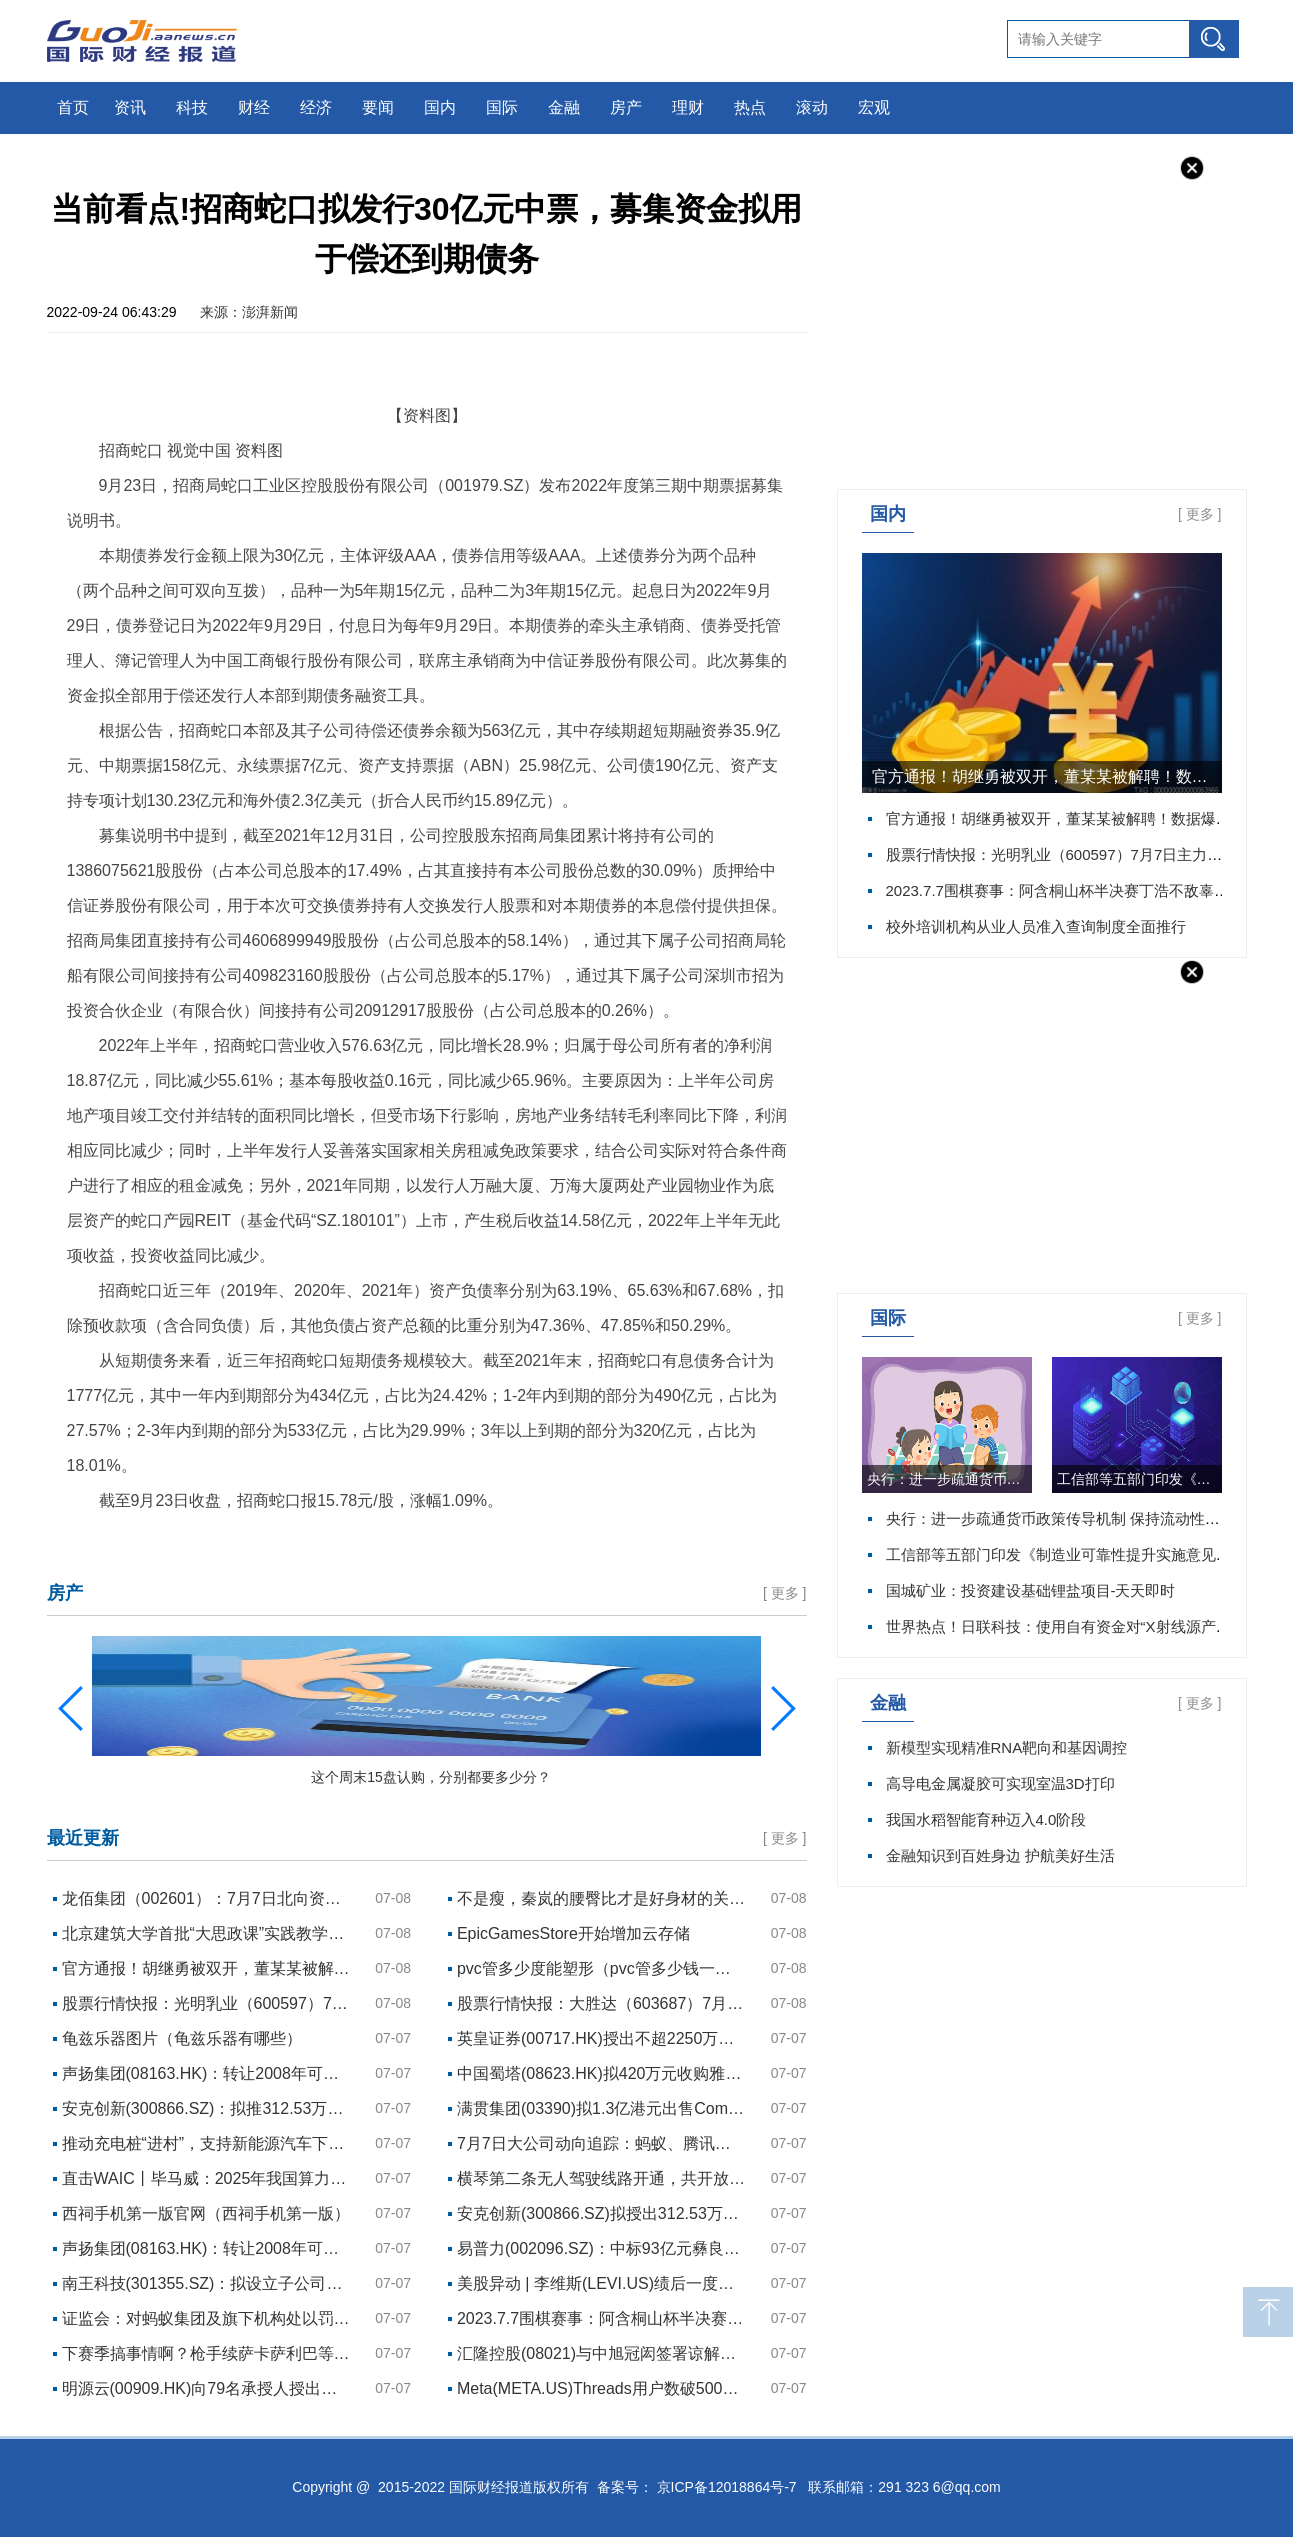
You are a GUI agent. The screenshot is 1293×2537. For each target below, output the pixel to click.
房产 (626, 107)
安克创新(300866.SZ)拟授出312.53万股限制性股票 (602, 2213)
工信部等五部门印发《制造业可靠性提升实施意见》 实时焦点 (1139, 1479)
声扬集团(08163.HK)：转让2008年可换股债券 (207, 2073)
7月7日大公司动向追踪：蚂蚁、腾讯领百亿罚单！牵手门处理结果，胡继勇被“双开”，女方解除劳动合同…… (602, 2143)
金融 (564, 107)
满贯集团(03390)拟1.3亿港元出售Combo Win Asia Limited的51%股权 (602, 2108)
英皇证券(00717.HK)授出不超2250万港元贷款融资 (602, 2038)
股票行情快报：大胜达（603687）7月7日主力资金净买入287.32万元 (602, 2003)
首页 (73, 107)
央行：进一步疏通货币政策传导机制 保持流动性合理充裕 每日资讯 (949, 1479)
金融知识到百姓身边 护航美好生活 (1000, 1855)
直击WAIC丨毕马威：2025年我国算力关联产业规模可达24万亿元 (207, 2178)
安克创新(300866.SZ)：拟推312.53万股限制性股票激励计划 (207, 2108)
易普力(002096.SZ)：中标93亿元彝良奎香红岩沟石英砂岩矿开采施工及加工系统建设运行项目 (602, 2248)
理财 (688, 107)
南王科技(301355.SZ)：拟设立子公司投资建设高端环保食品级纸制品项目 (207, 2283)
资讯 (130, 107)
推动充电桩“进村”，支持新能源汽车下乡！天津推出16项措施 (207, 2143)
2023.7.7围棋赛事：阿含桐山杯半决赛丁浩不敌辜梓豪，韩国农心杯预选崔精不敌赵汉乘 (602, 2318)
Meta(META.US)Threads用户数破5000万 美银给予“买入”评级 (602, 2388)
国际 (502, 107)
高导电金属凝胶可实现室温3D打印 (1000, 1783)
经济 (316, 107)
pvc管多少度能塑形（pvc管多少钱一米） (602, 1968)
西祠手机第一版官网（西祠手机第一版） (206, 2213)
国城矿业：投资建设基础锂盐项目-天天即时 (1031, 1590)
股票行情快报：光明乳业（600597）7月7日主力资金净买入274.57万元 (207, 2003)
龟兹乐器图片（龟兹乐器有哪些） (182, 2038)
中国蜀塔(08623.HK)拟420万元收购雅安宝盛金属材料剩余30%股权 (602, 2073)
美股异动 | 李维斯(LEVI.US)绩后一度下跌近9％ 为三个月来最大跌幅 (602, 2283)
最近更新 (83, 1838)
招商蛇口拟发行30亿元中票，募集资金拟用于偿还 (322, 1541)
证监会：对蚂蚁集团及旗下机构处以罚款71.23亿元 (207, 2318)
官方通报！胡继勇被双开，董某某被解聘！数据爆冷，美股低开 (1047, 776)
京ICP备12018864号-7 (727, 2487)
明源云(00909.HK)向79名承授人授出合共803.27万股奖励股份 (207, 2388)
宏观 (874, 107)
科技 (192, 107)
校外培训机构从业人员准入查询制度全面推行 (1036, 926)
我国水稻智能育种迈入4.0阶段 (986, 1819)
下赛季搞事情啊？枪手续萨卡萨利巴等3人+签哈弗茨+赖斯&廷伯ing (207, 2353)
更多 (1200, 514)
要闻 (378, 107)
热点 (750, 107)
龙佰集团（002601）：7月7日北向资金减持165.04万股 (207, 1898)
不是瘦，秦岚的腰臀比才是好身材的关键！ (602, 1898)
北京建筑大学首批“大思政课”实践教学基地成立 (207, 1933)
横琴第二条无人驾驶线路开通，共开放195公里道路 (602, 2178)
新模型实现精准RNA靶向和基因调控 (1007, 1747)
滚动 (812, 107)
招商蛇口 (125, 1541)
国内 (440, 107)
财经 (254, 107)
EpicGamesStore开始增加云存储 (573, 1933)
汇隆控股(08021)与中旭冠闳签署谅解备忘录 (602, 2353)
